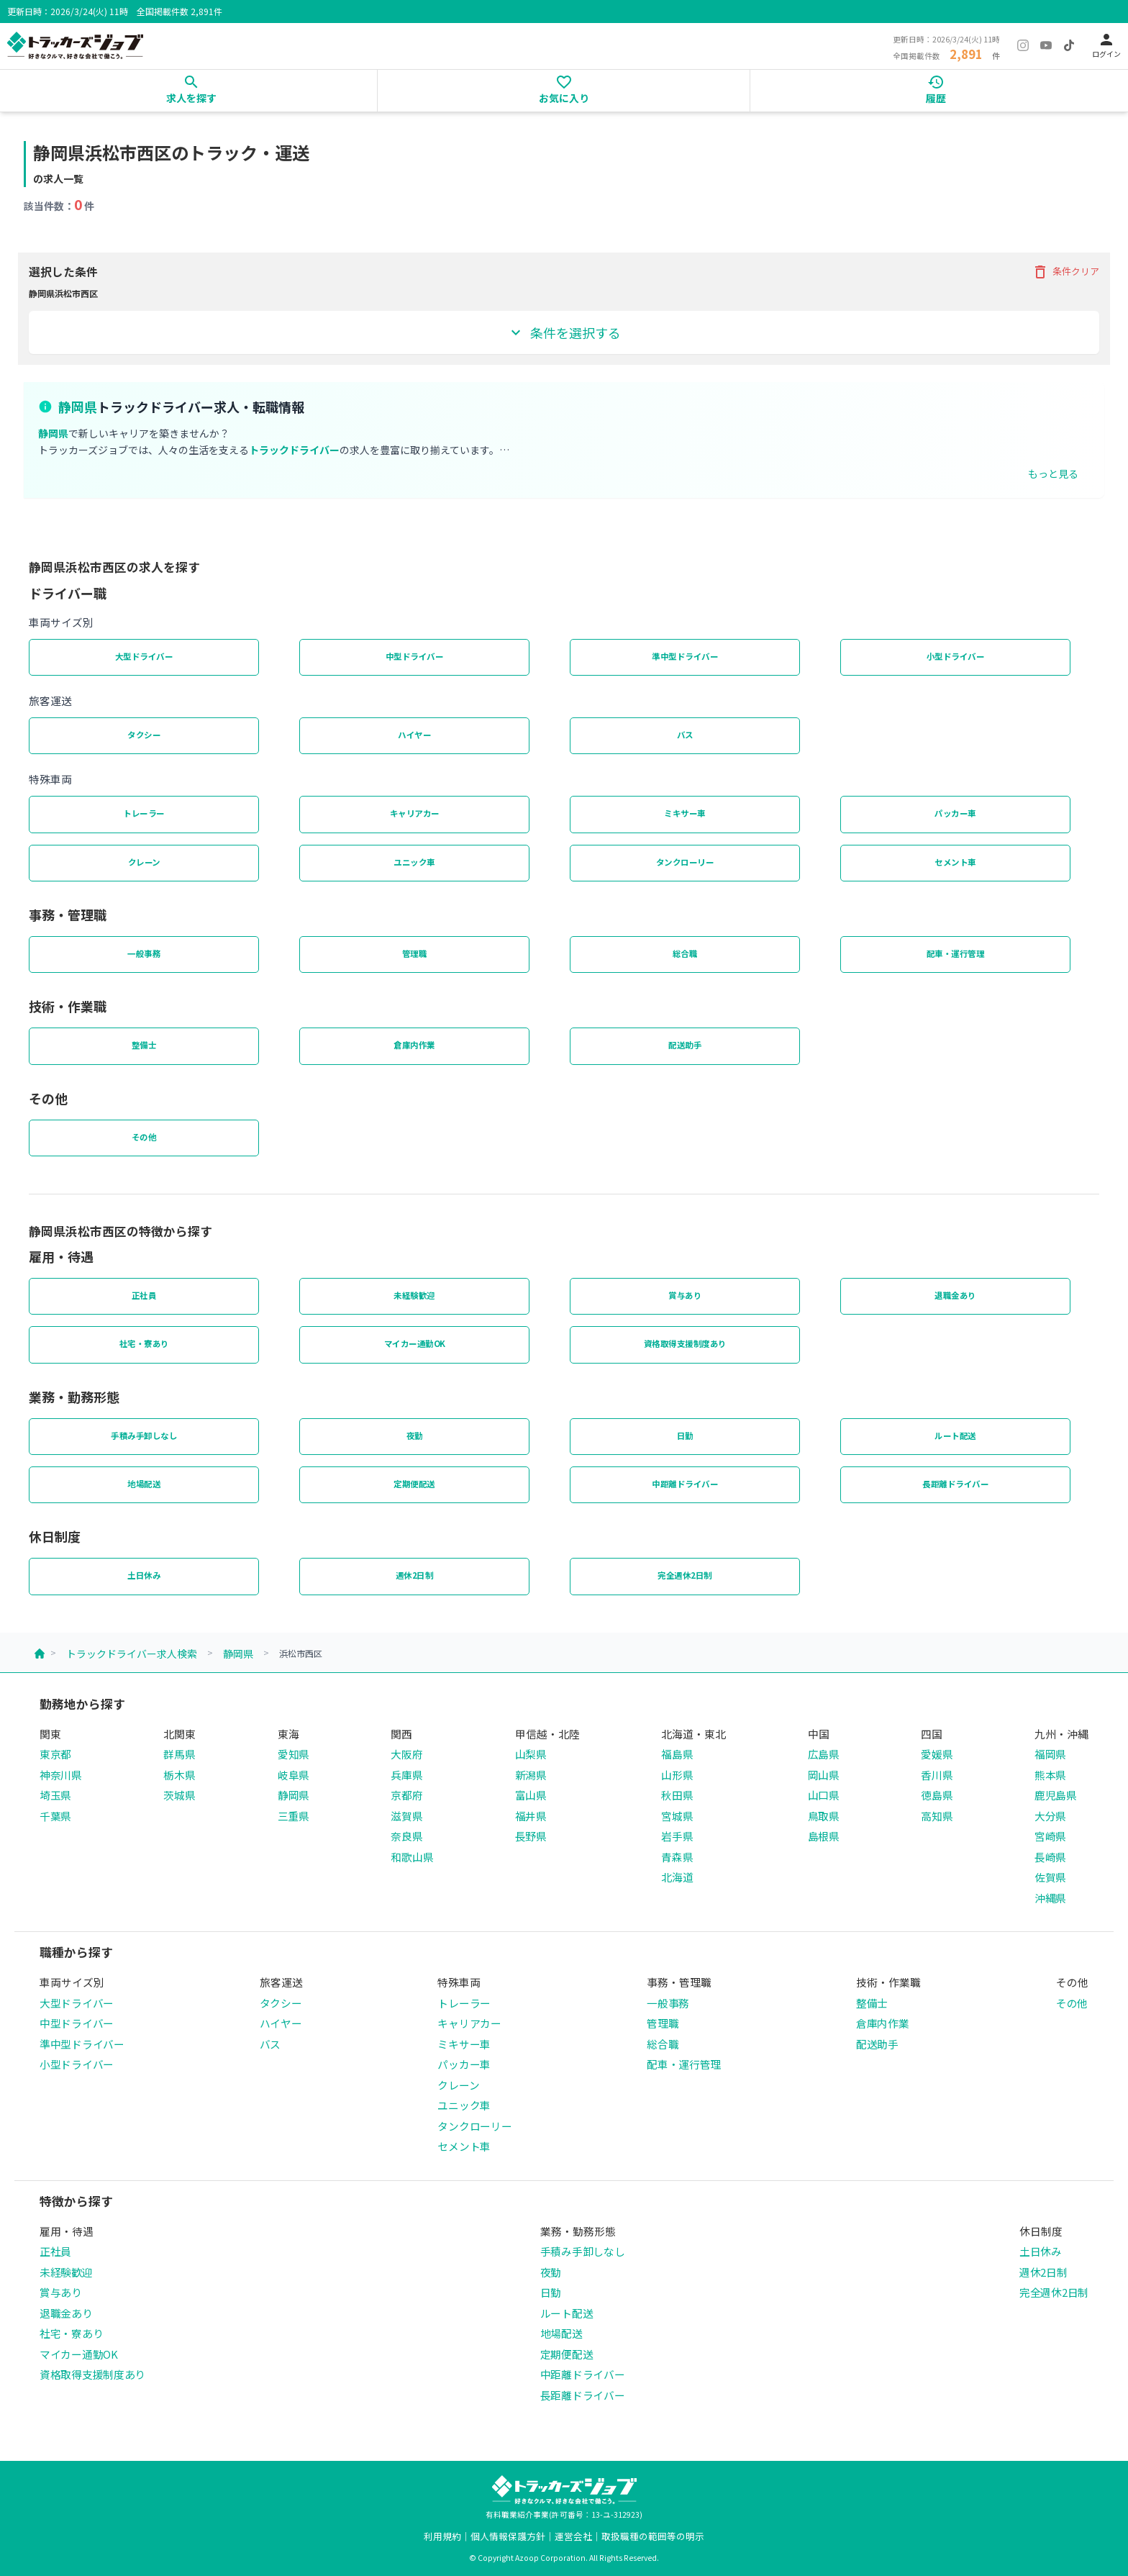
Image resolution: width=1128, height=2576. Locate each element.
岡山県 (824, 1774)
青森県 (677, 1856)
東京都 (55, 1753)
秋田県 (677, 1794)
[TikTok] (1069, 45)
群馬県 (179, 1753)
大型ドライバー (144, 656)
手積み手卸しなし (144, 1435)
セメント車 (955, 862)
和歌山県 (412, 1856)
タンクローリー (685, 862)
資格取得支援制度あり (685, 1343)
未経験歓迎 (414, 1295)
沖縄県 (1050, 1897)
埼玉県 (55, 1794)
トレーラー (144, 813)
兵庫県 (406, 1774)
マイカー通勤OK (414, 1343)
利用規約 (442, 2536)
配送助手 (684, 1045)
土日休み (143, 1575)
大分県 (1050, 1815)
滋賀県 (406, 1815)
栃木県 (179, 1774)
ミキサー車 (685, 813)
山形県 (677, 1774)
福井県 (531, 1815)
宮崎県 (1050, 1835)
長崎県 (1050, 1856)
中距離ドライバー (685, 1483)
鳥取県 (824, 1815)
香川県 (936, 1774)
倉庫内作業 (414, 1045)
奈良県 (406, 1835)
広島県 (824, 1753)
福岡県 (1050, 1753)
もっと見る (1053, 473)
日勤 (685, 1435)
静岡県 (238, 1653)
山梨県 (531, 1753)
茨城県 (179, 1794)
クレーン (144, 862)
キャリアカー (415, 813)
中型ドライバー (415, 656)
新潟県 (531, 1774)
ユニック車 (414, 862)
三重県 (293, 1815)
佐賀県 (1050, 1877)
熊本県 (1050, 1774)
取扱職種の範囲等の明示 (652, 2536)
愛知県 (293, 1753)
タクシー (143, 734)
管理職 (414, 953)
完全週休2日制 (685, 1575)
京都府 (406, 1794)
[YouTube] (1046, 45)
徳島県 (936, 1794)
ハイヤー (414, 734)
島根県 (824, 1835)
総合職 (685, 953)
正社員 (144, 1295)
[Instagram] (1023, 45)
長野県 (531, 1835)
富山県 (531, 1794)
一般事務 (143, 953)
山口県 (824, 1794)
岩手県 (677, 1835)
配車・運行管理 (956, 953)
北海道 (677, 1877)
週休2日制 (415, 1575)
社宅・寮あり (144, 1343)
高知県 (936, 1815)
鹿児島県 (1055, 1794)
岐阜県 (293, 1774)
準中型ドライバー (685, 656)
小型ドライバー (956, 656)
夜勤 (414, 1435)
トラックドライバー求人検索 (131, 1653)
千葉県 (55, 1815)
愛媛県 (936, 1753)
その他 (144, 1137)
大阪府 (406, 1753)
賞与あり (684, 1295)
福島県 (677, 1753)
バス (685, 734)
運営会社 (573, 2536)
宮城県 (677, 1815)
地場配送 (143, 1483)
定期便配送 (414, 1483)
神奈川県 (61, 1774)
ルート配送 (955, 1435)
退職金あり (955, 1295)
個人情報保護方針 (507, 2536)
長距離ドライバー (955, 1483)
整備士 (144, 1045)
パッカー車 (955, 813)
